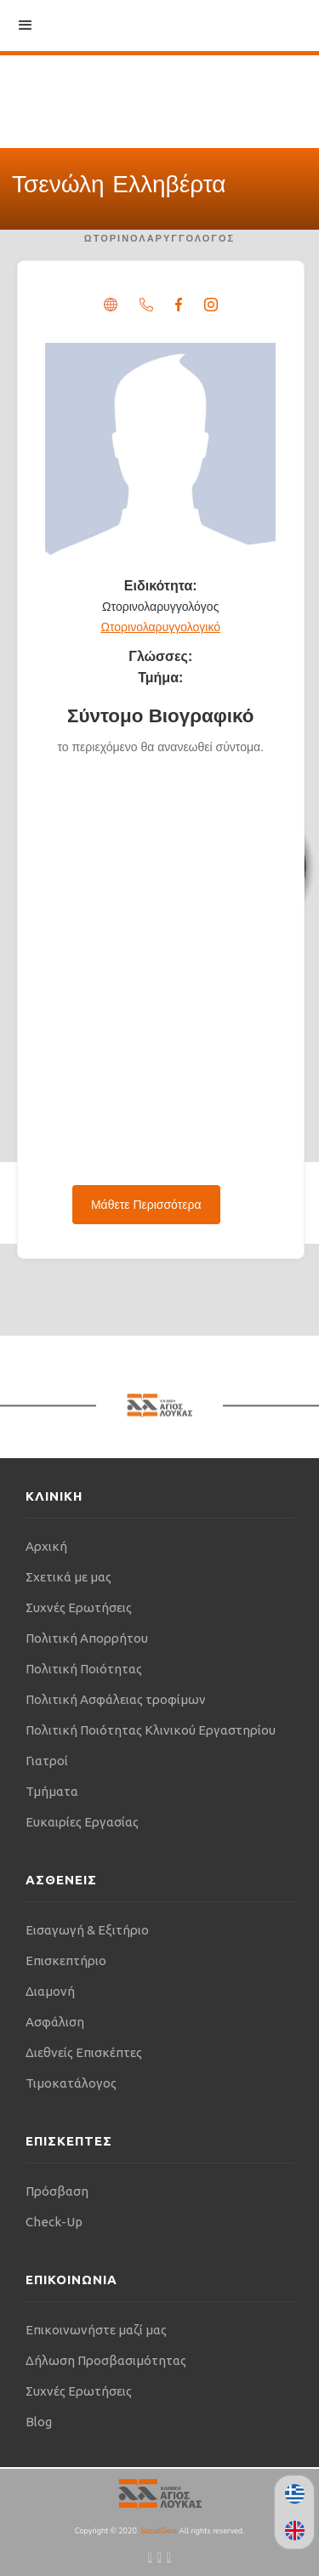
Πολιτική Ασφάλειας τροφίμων (116, 1699)
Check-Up (54, 2221)
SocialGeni (159, 2531)
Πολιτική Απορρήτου (87, 1638)
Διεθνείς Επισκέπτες (84, 2052)
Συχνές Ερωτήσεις (79, 1607)
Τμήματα (52, 1791)
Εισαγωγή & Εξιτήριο (87, 1930)
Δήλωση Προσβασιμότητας (106, 2360)
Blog (39, 2421)
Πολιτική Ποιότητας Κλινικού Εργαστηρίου (151, 1730)
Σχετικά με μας (68, 1577)
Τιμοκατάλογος (71, 2083)
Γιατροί (47, 1760)
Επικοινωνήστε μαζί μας (96, 2329)
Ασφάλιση (55, 2022)
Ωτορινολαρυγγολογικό (161, 627)
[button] (25, 25)
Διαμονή (50, 1991)
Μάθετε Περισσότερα (146, 1204)
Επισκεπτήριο (66, 1960)
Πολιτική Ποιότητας (84, 1668)
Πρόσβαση (57, 2191)
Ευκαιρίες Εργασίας (82, 1822)
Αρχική (46, 1546)
